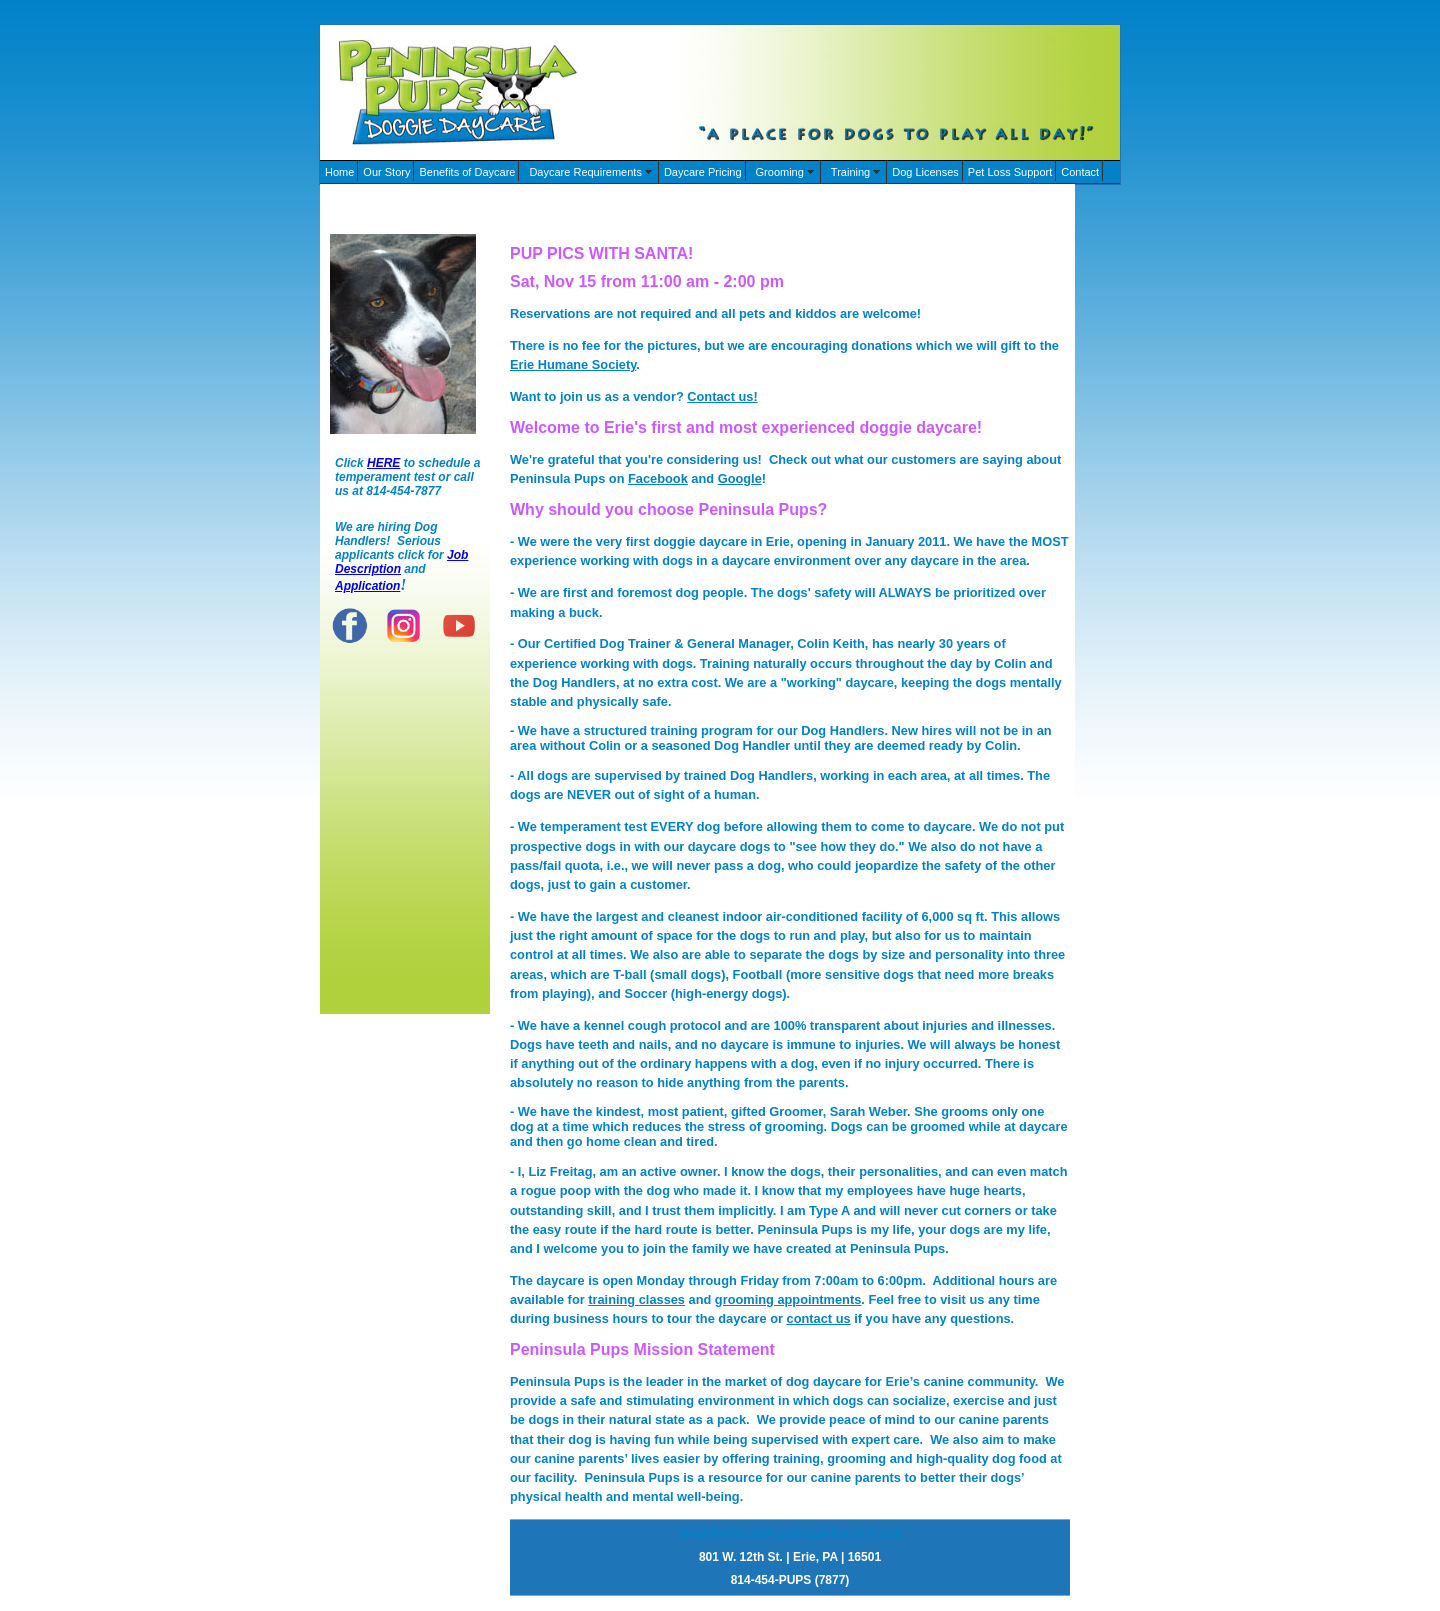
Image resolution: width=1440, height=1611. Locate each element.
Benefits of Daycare (467, 172)
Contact (1080, 172)
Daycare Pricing (703, 172)
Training (850, 172)
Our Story (386, 172)
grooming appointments (788, 1299)
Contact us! (722, 396)
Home (339, 172)
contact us (819, 1318)
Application (367, 586)
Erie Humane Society (573, 364)
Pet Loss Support (1010, 172)
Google (740, 478)
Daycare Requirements (585, 172)
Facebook (658, 478)
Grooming (780, 172)
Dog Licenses (925, 172)
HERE (383, 463)
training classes (636, 1299)
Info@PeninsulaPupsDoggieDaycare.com (789, 1534)
